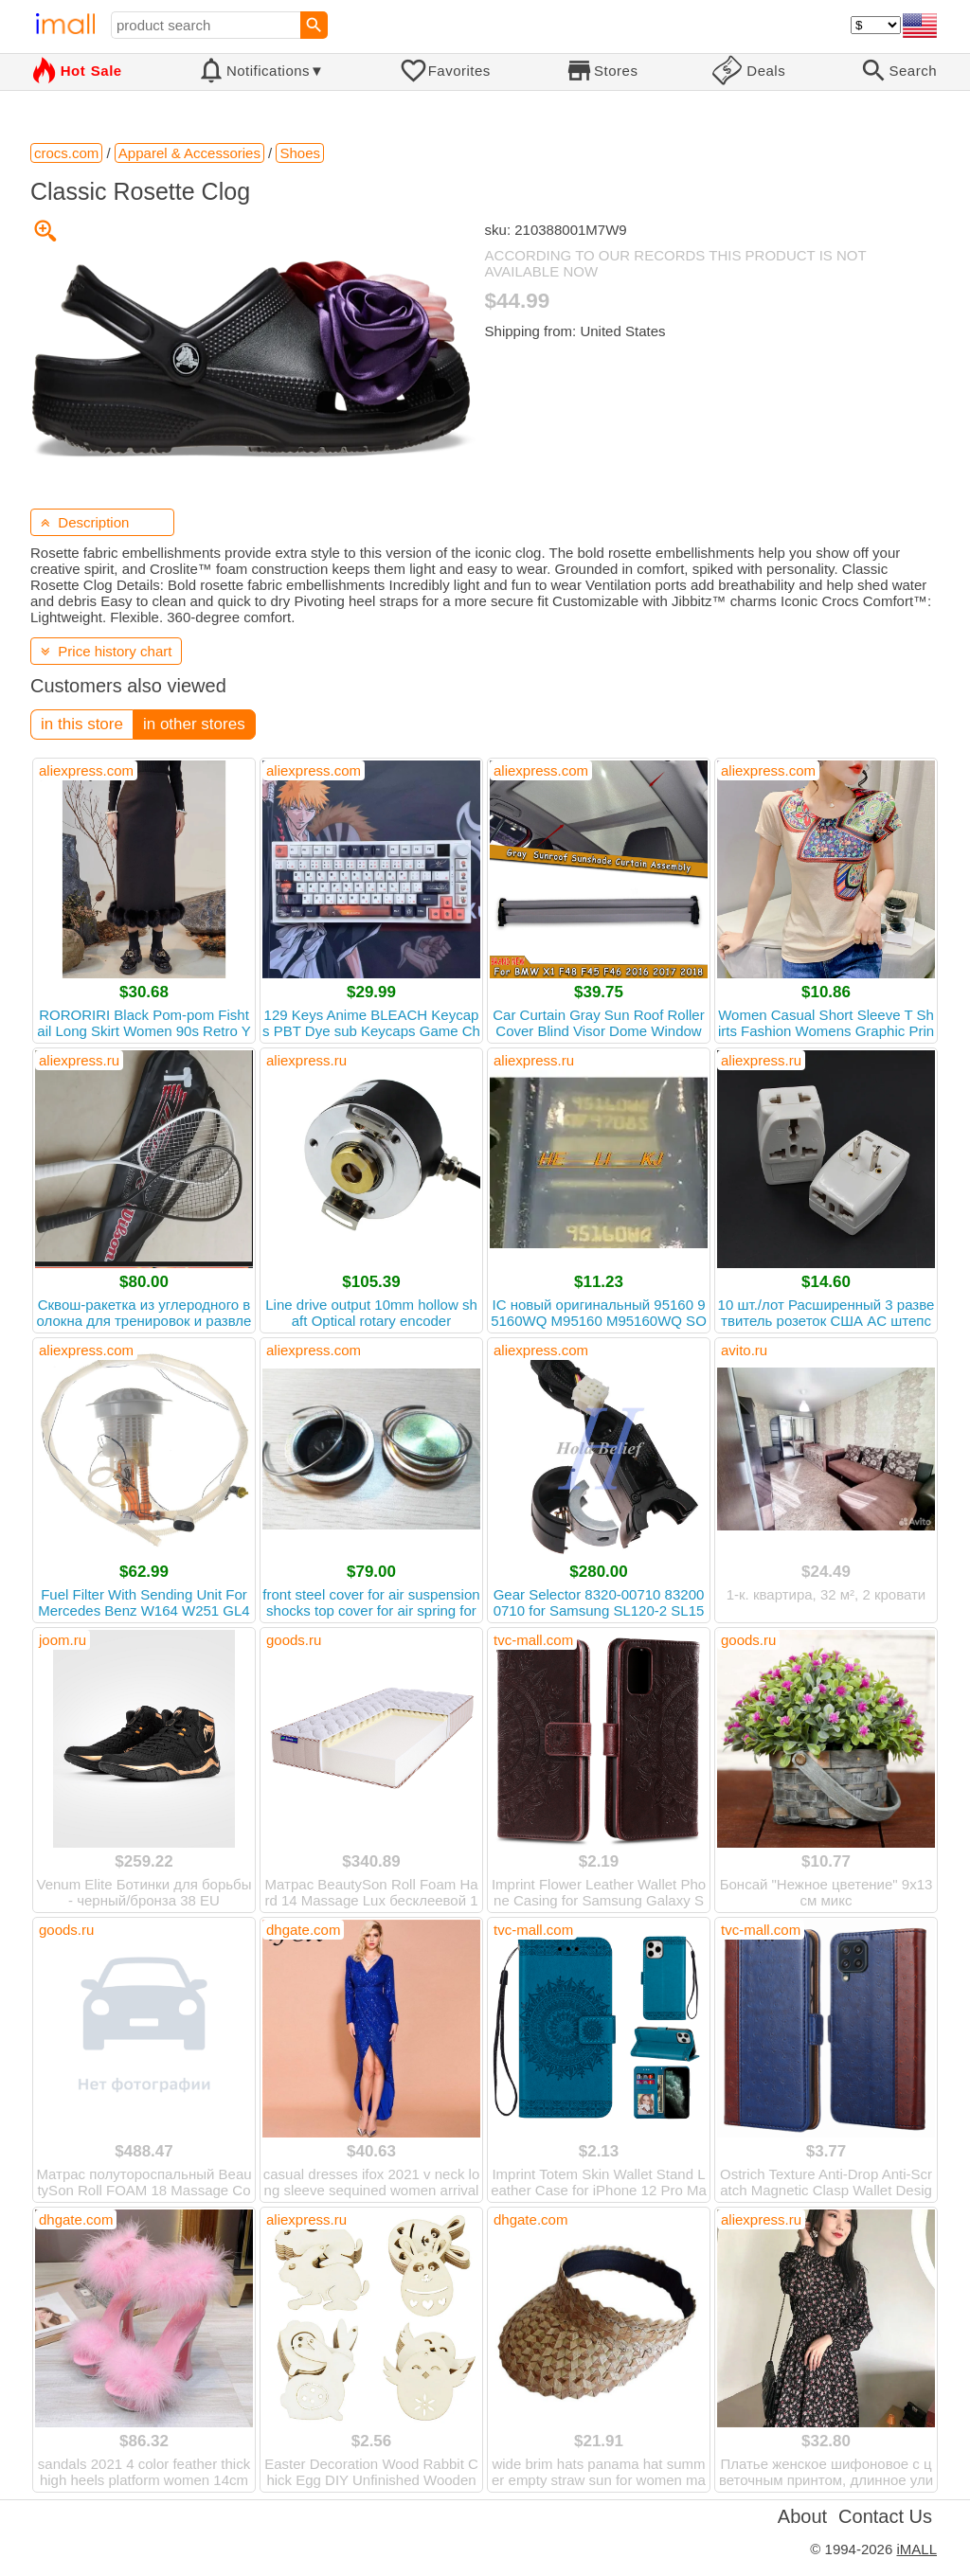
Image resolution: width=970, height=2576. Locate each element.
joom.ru (62, 1640)
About (802, 2516)
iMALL (916, 2549)
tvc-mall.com (533, 1640)
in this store (82, 724)
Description (85, 522)
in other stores (194, 724)
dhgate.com (303, 1930)
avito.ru (744, 1350)
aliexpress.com (86, 770)
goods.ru (293, 1640)
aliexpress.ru (79, 1060)
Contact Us (885, 2516)
